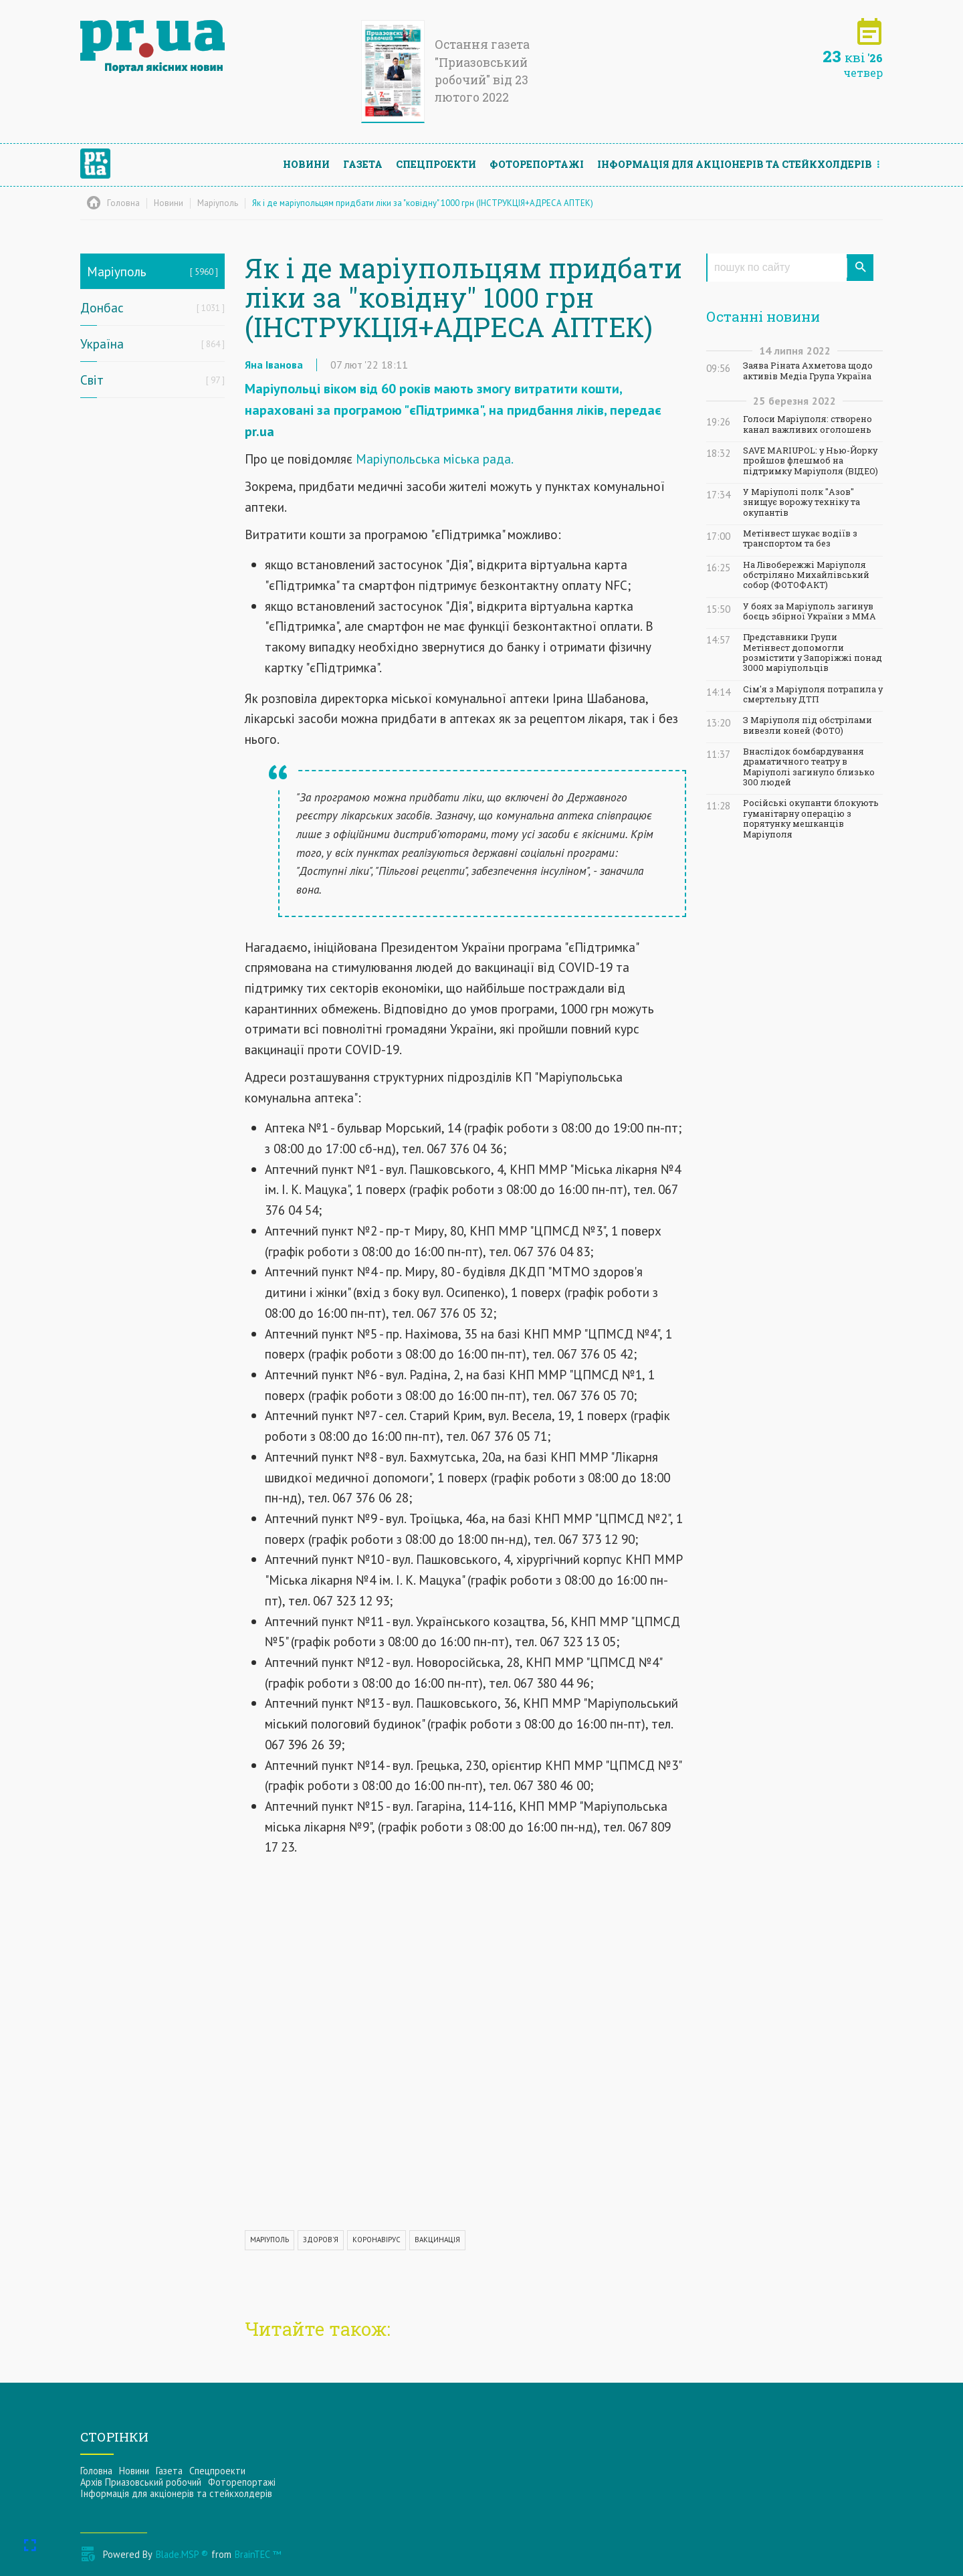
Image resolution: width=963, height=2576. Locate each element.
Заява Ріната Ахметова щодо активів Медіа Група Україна (808, 371)
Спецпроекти (436, 164)
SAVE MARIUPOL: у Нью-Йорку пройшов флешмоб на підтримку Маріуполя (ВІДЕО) (810, 460)
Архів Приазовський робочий (140, 2482)
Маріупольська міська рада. (435, 458)
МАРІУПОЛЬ (269, 2239)
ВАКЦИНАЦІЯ (437, 2239)
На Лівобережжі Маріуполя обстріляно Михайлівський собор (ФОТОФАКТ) (806, 575)
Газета (363, 164)
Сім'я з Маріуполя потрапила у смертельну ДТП (813, 694)
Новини (306, 164)
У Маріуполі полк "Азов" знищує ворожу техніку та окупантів (801, 502)
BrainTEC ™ (258, 2554)
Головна (96, 2470)
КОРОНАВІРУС (376, 2239)
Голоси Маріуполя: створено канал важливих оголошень (807, 424)
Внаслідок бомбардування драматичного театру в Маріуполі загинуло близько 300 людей (809, 767)
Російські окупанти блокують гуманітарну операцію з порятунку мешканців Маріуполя (811, 818)
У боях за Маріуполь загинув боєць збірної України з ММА (809, 611)
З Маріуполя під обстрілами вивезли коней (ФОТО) (807, 725)
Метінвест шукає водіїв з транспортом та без (800, 538)
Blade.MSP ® (182, 2554)
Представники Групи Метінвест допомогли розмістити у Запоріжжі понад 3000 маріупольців (812, 652)
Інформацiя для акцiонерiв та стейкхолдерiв (734, 164)
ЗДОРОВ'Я (320, 2239)
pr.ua (259, 431)
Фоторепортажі (537, 164)
